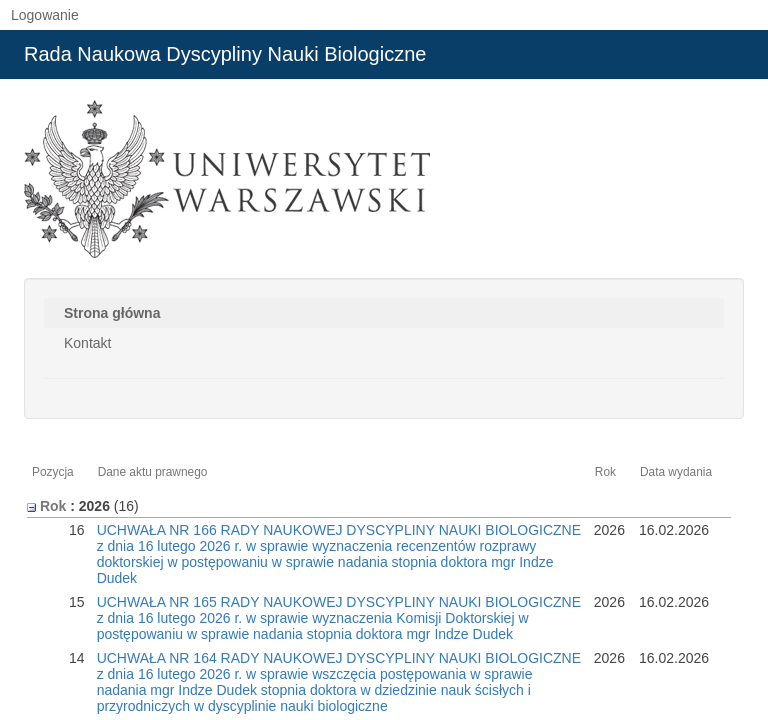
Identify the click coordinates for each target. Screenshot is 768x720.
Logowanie (45, 15)
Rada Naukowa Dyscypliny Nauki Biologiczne (225, 54)
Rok (605, 472)
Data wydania (676, 472)
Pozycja (53, 472)
